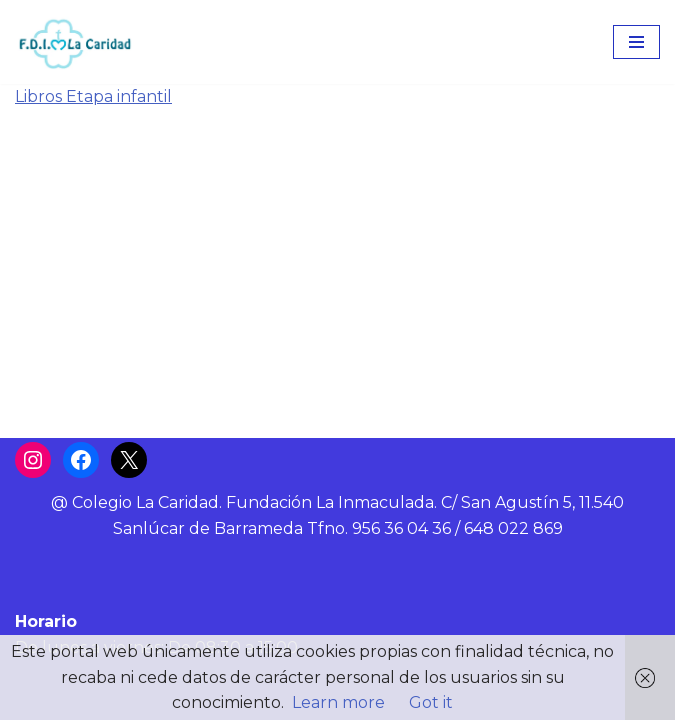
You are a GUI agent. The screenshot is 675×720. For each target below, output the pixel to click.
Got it (431, 702)
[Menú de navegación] (636, 42)
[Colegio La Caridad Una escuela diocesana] (75, 42)
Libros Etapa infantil (93, 96)
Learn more (338, 702)
